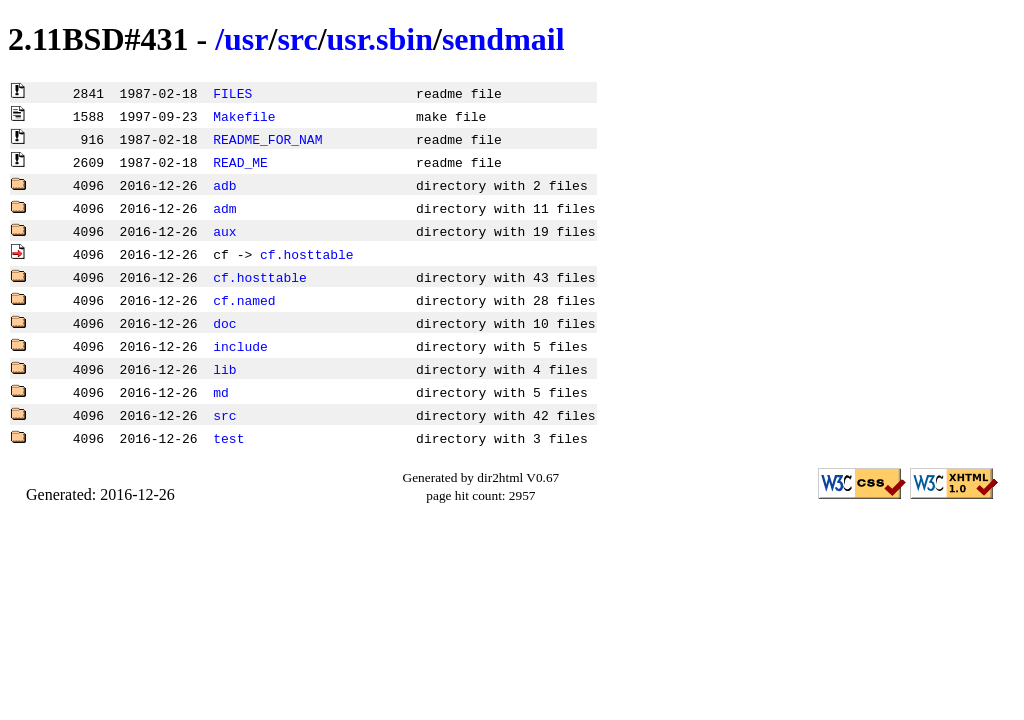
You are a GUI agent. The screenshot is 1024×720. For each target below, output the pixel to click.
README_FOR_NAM (267, 139)
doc (224, 323)
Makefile (244, 116)
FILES (232, 93)
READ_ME (240, 162)
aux (224, 231)
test (228, 438)
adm (224, 208)
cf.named (244, 300)
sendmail (503, 39)
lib (224, 369)
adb (224, 185)
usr (246, 39)
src (297, 39)
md (221, 392)
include (240, 346)
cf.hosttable (307, 254)
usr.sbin (380, 39)
